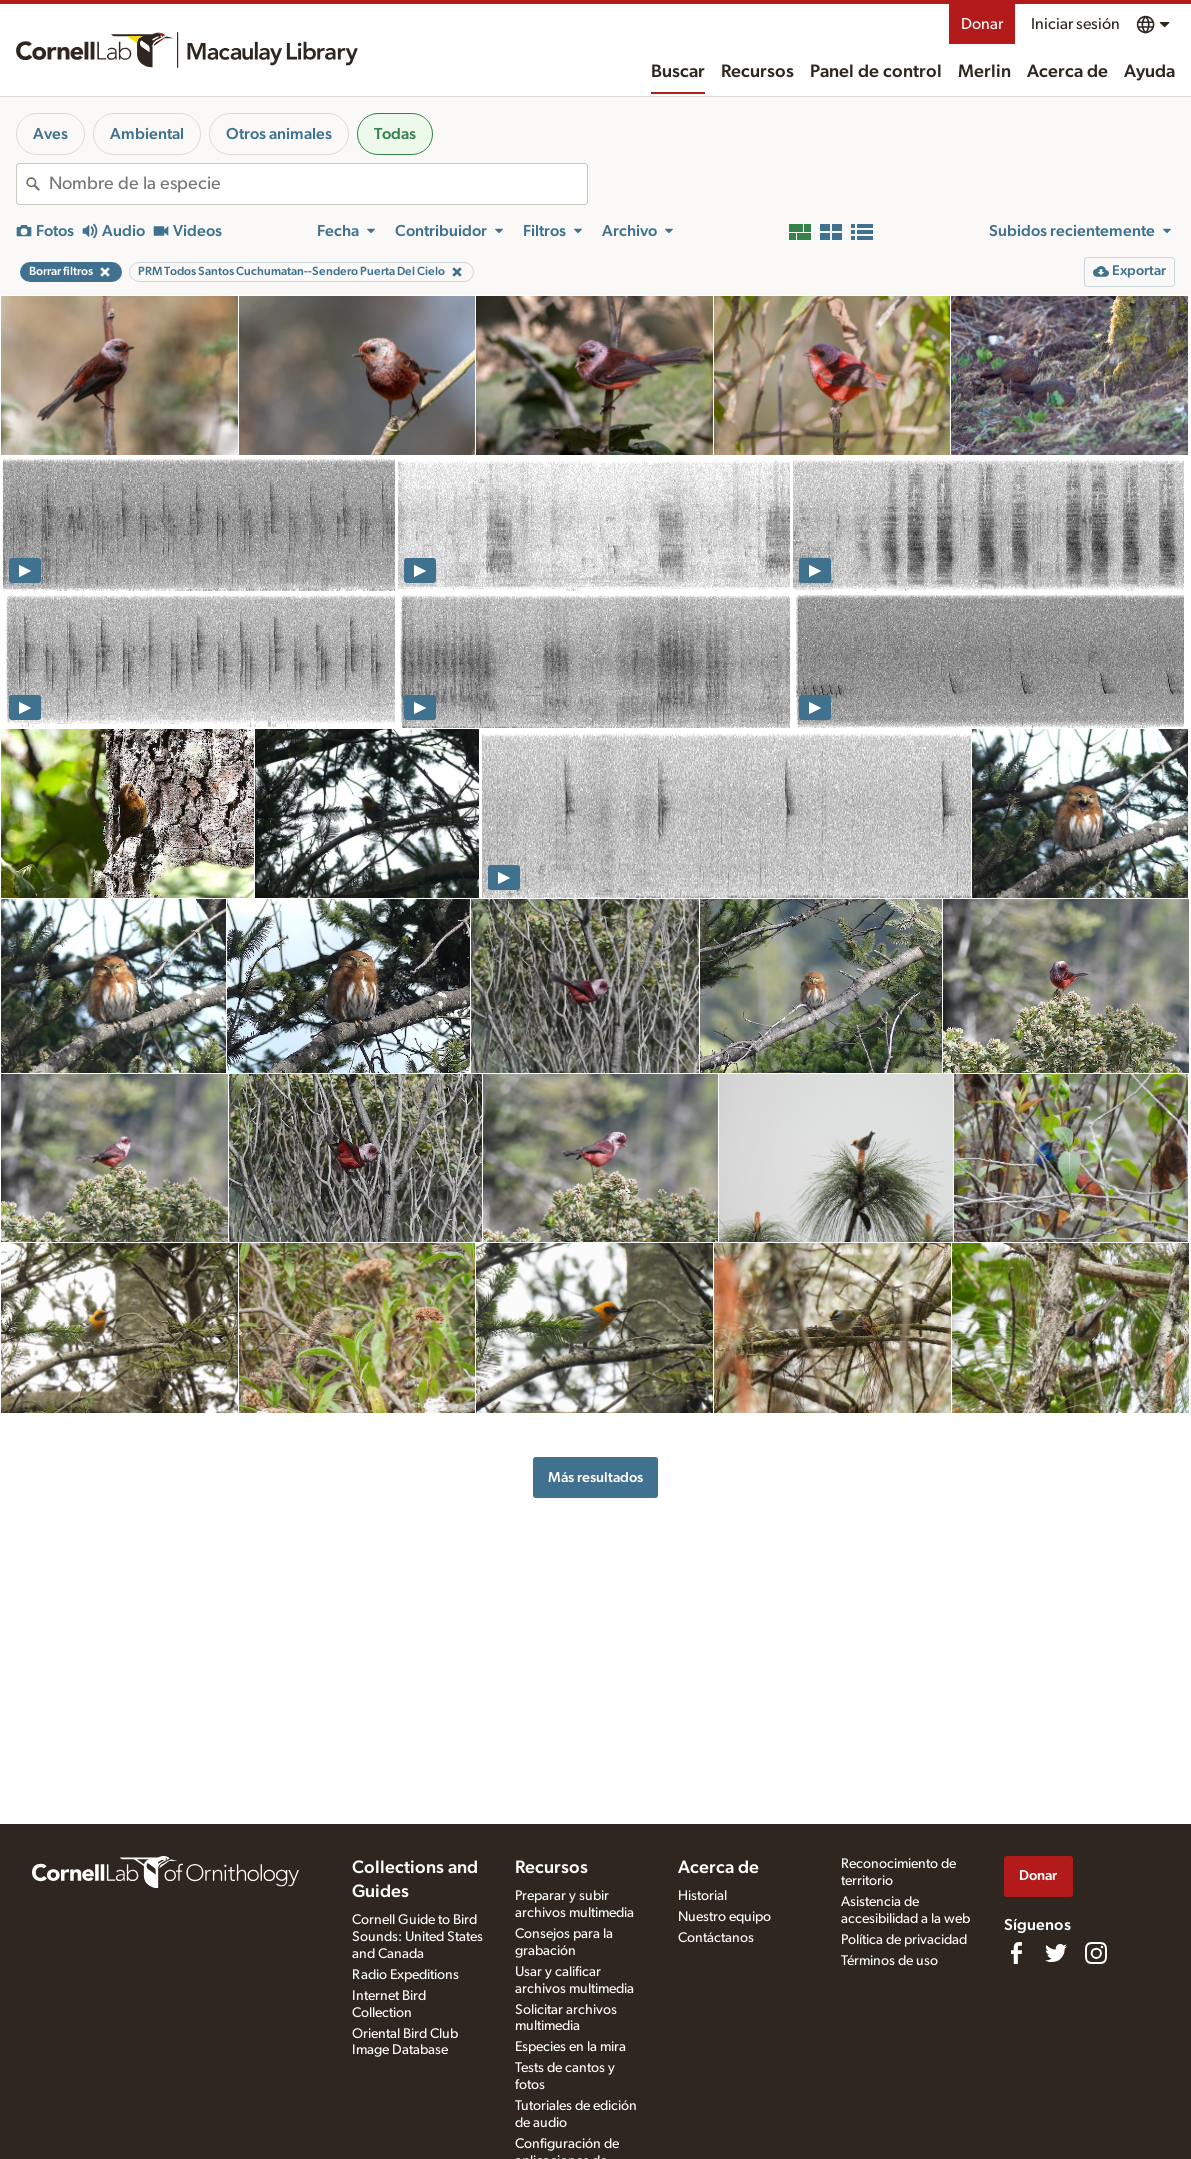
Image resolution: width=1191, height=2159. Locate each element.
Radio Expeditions (405, 1975)
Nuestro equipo (724, 1917)
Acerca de (1067, 72)
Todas (395, 134)
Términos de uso (889, 1961)
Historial (702, 1896)
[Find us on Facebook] (1016, 1953)
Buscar (678, 72)
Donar (982, 24)
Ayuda (1149, 72)
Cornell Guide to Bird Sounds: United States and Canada (417, 1937)
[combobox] (318, 184)
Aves (50, 134)
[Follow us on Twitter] (1056, 1953)
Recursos (757, 72)
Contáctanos (716, 1938)
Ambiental (147, 134)
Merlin (984, 72)
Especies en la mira (570, 2047)
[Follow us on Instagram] (1096, 1953)
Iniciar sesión (1075, 24)
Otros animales (279, 134)
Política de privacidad (904, 1940)
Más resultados (595, 1477)
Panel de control (876, 72)
